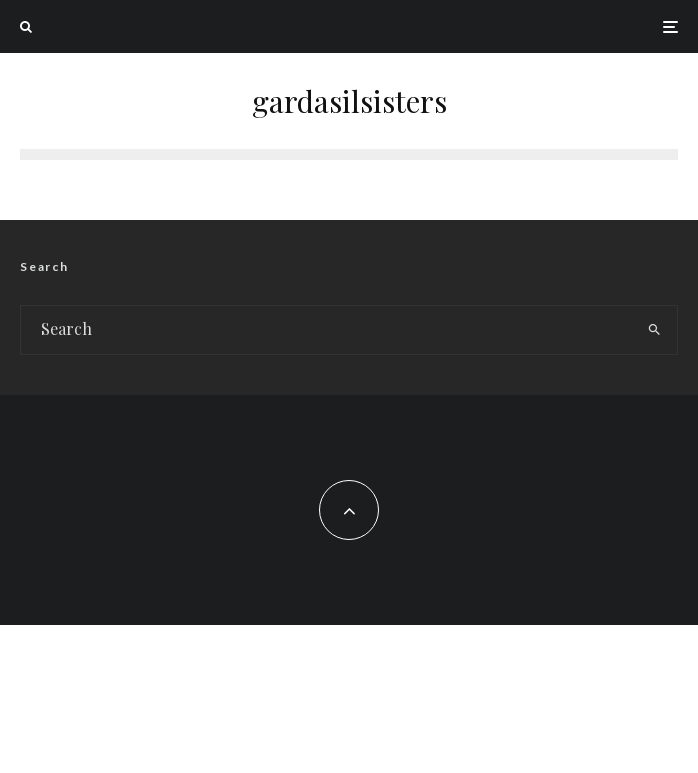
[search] (654, 330)
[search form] (326, 330)
